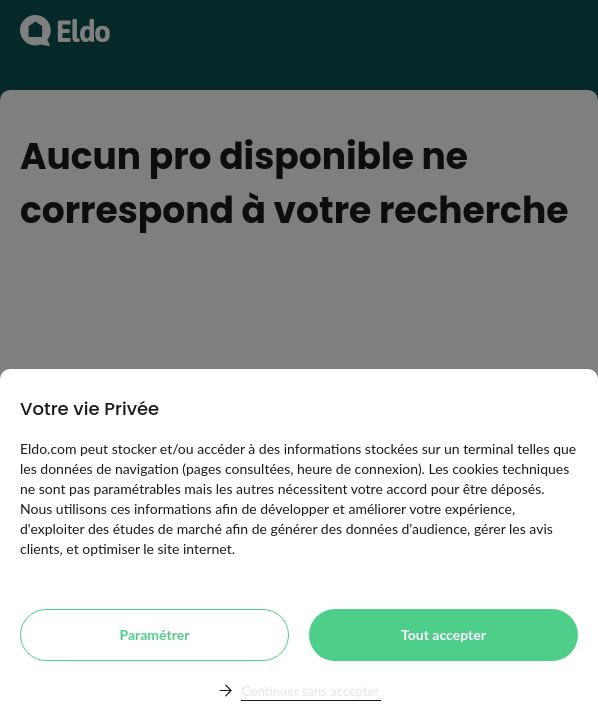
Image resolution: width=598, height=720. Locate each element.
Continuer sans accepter (310, 691)
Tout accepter (443, 634)
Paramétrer (155, 634)
